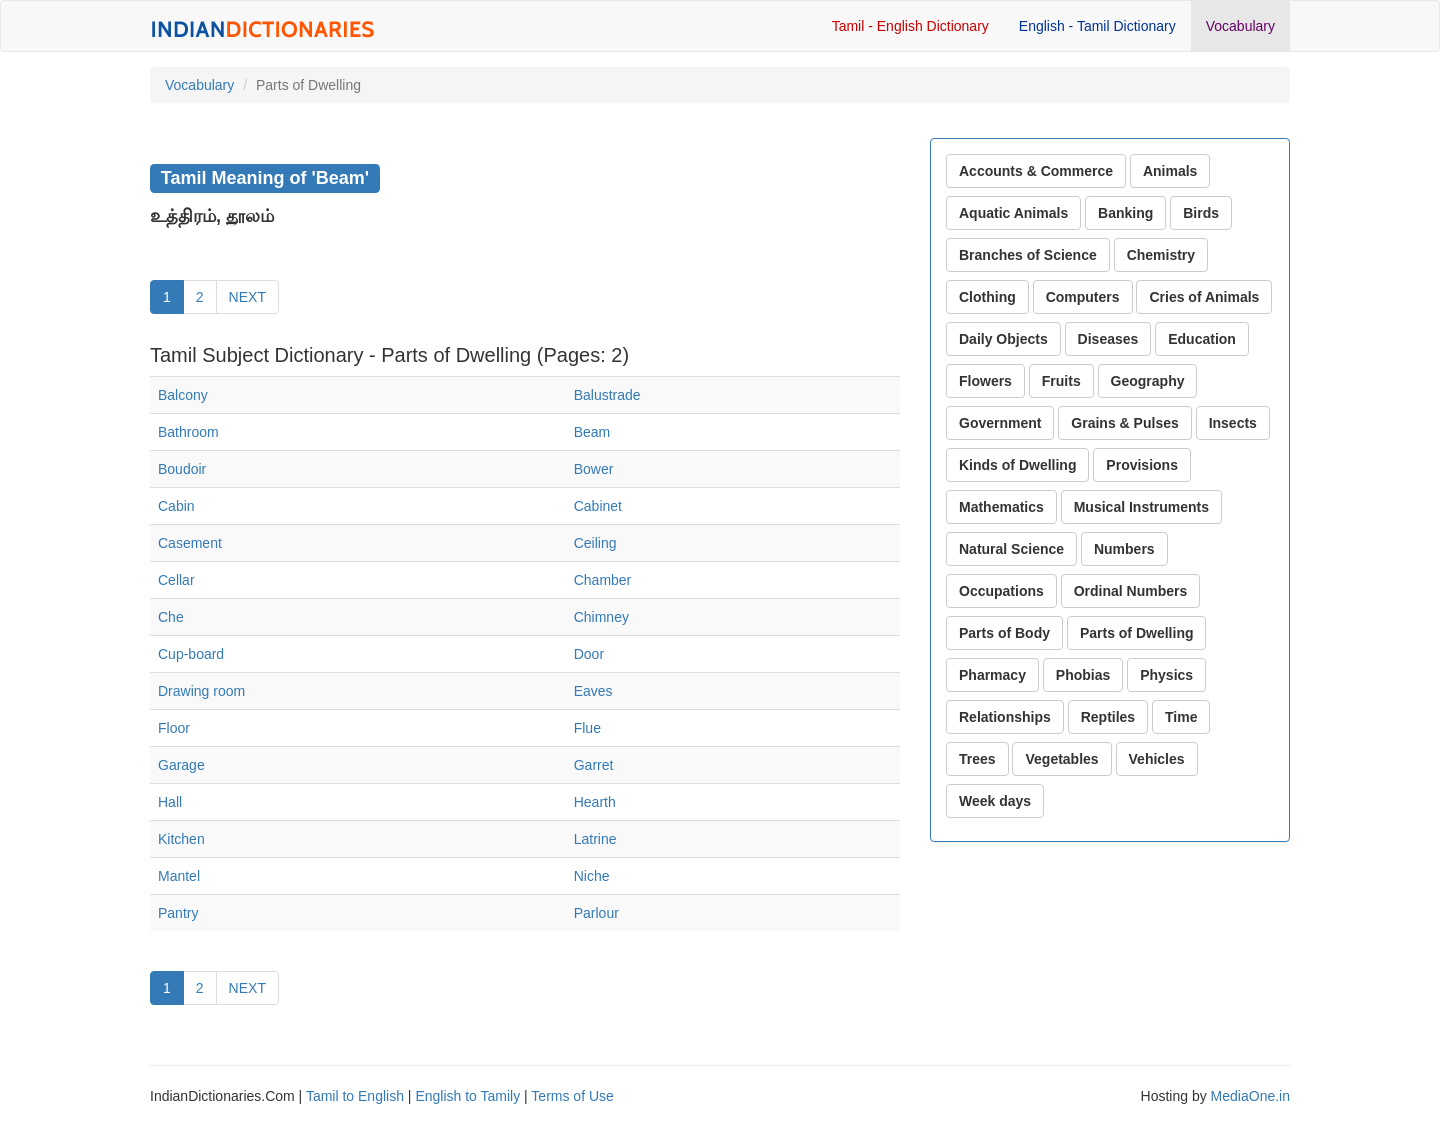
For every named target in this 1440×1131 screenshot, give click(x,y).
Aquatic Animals (1013, 213)
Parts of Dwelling (1137, 633)
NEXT (247, 297)
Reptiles (1108, 717)
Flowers (985, 381)
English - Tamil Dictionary (1097, 26)
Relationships (1005, 717)
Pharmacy (992, 675)
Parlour (596, 913)
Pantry (178, 913)
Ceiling (595, 543)
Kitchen (181, 839)
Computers (1083, 297)
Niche (592, 876)
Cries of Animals (1204, 297)
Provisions (1142, 465)
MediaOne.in (1250, 1096)
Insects (1233, 423)
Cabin (176, 506)
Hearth (595, 802)
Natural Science (1011, 549)
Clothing (987, 297)
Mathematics (1001, 507)
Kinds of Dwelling (1017, 465)
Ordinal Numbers (1131, 591)
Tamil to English (355, 1096)
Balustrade (607, 395)
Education (1202, 339)
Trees (977, 759)
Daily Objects (1003, 339)
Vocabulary (1240, 26)
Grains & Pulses (1124, 423)
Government (1000, 423)
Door (589, 654)
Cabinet (598, 506)
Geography (1148, 381)
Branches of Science (1028, 255)
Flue (587, 728)
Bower (594, 469)
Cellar (176, 580)
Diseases (1108, 339)
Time (1181, 717)
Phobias (1083, 675)
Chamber (603, 580)
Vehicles (1157, 759)
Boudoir (182, 469)
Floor (174, 728)
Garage (181, 765)
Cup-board (191, 654)
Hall (170, 802)
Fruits (1061, 381)
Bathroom (188, 432)
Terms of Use (572, 1096)
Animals (1170, 171)
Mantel (179, 876)
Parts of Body (1004, 633)
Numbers (1124, 549)
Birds (1201, 213)
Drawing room (201, 691)
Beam (592, 432)
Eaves (593, 691)
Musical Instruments (1141, 507)
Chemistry (1161, 255)
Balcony (183, 395)
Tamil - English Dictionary (910, 26)
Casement (190, 543)
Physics (1166, 675)
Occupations (1001, 591)
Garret (594, 765)
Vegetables (1061, 759)
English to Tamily (467, 1096)
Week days (995, 801)
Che (171, 617)
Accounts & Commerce (1036, 171)
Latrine (595, 839)
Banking (1125, 213)
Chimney (601, 617)
